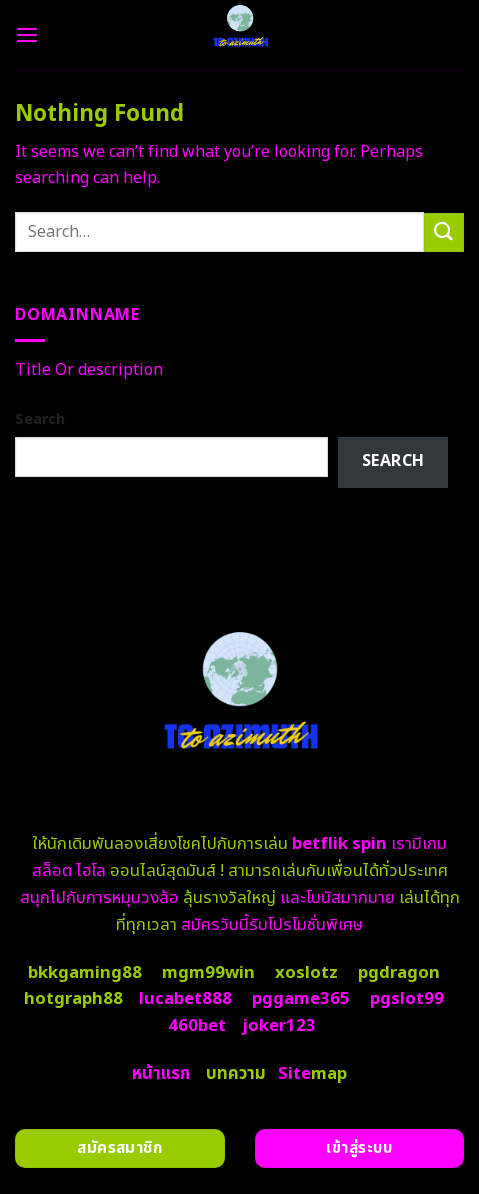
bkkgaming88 (85, 973)
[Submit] (444, 232)
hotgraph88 (73, 999)
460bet (197, 1026)
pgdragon (399, 973)
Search (40, 419)
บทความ (236, 1074)
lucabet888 (185, 999)
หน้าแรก (161, 1074)
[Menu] (27, 34)
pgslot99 (407, 999)
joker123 (279, 1026)
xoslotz (306, 973)
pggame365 (301, 999)
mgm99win (208, 973)
